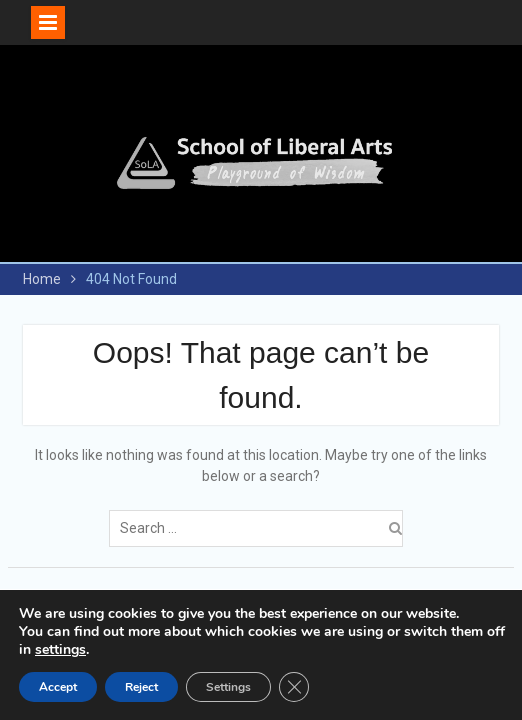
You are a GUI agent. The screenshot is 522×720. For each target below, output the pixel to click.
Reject (141, 687)
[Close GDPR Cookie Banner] (294, 687)
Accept (58, 687)
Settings (228, 687)
